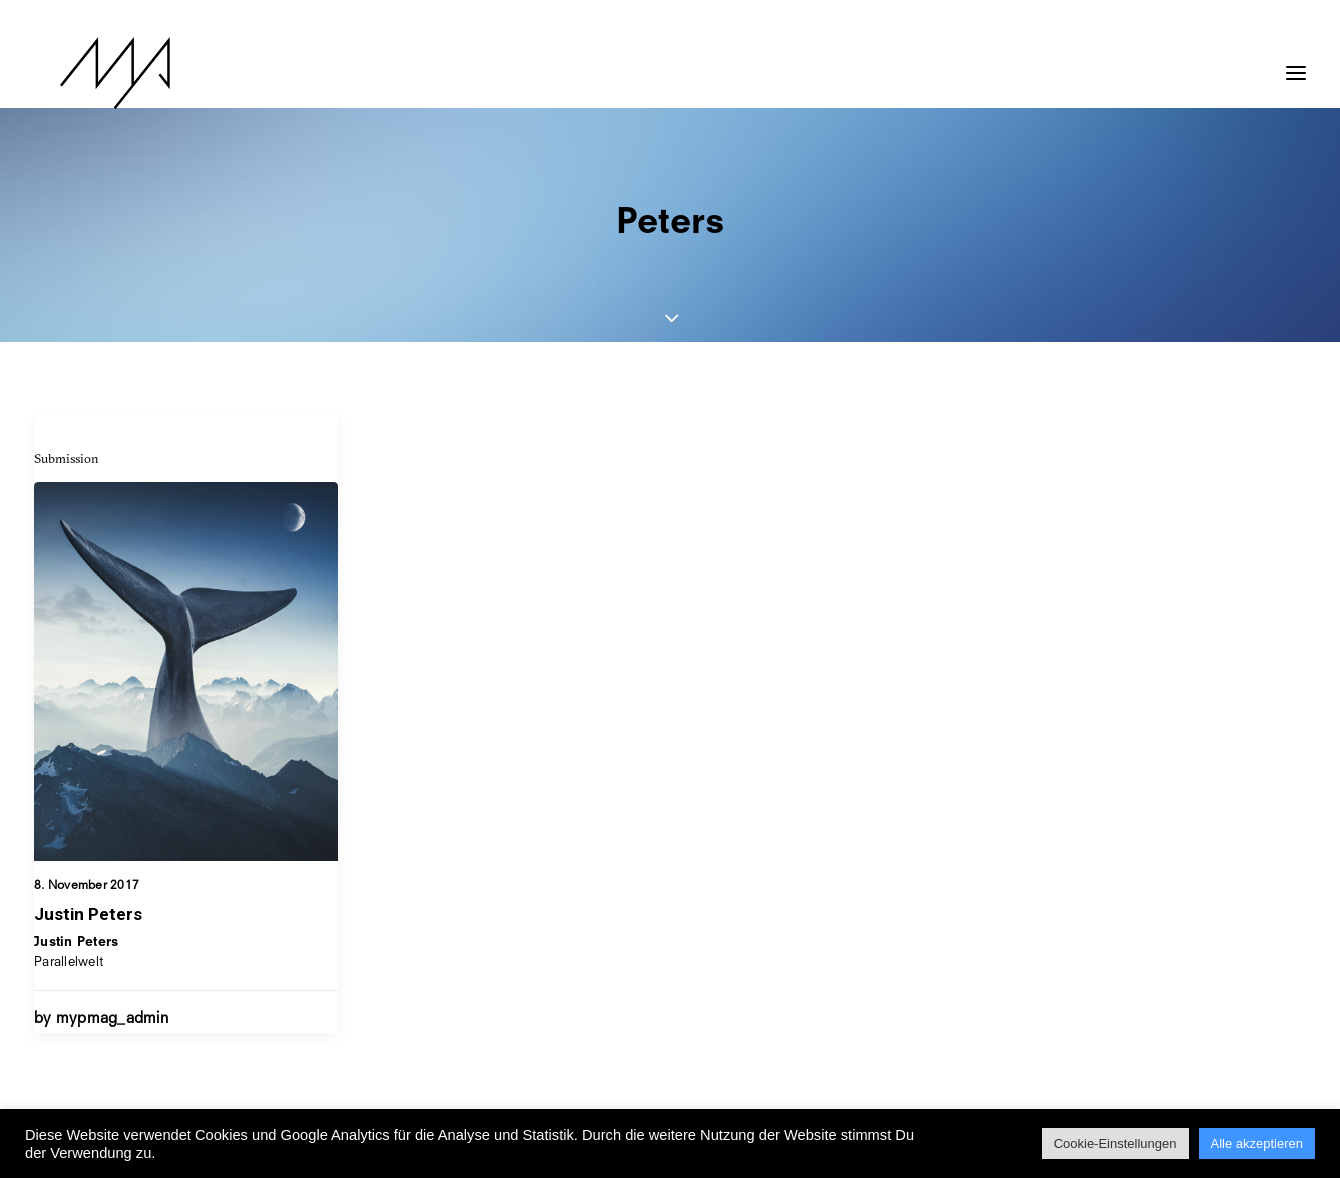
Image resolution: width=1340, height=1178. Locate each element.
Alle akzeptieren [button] (1257, 1143)
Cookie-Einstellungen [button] (1115, 1143)
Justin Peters (88, 914)
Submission (66, 458)
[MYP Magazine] (89, 73)
